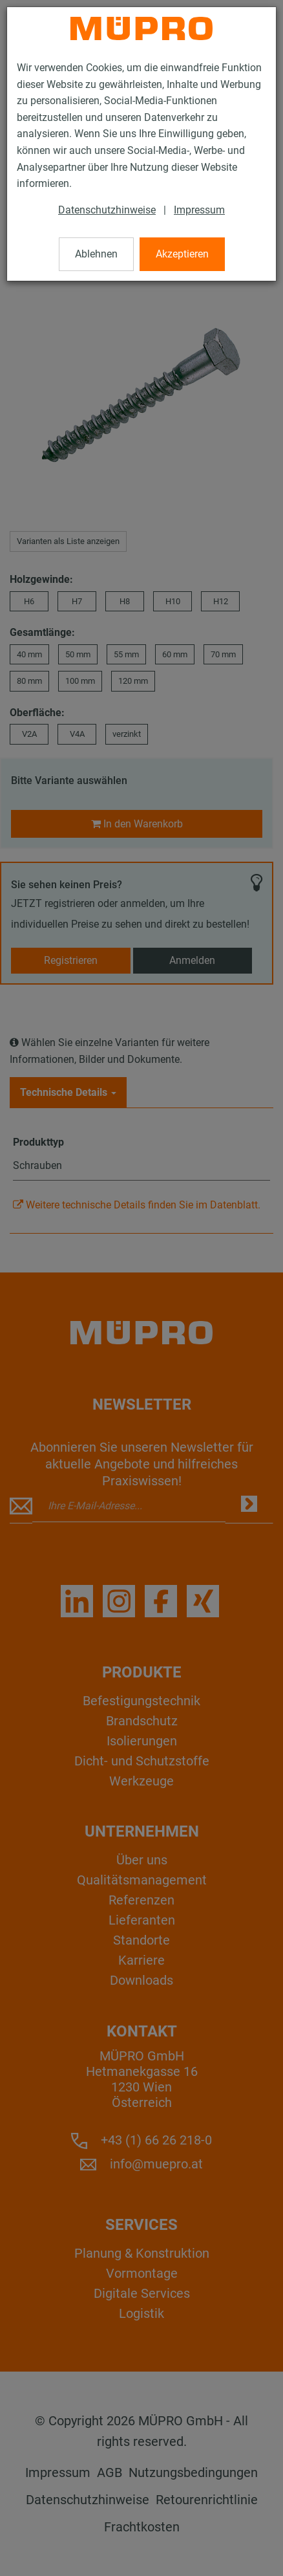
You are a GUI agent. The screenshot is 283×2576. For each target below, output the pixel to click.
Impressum (199, 210)
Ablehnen (96, 254)
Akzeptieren (182, 254)
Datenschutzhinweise (107, 210)
